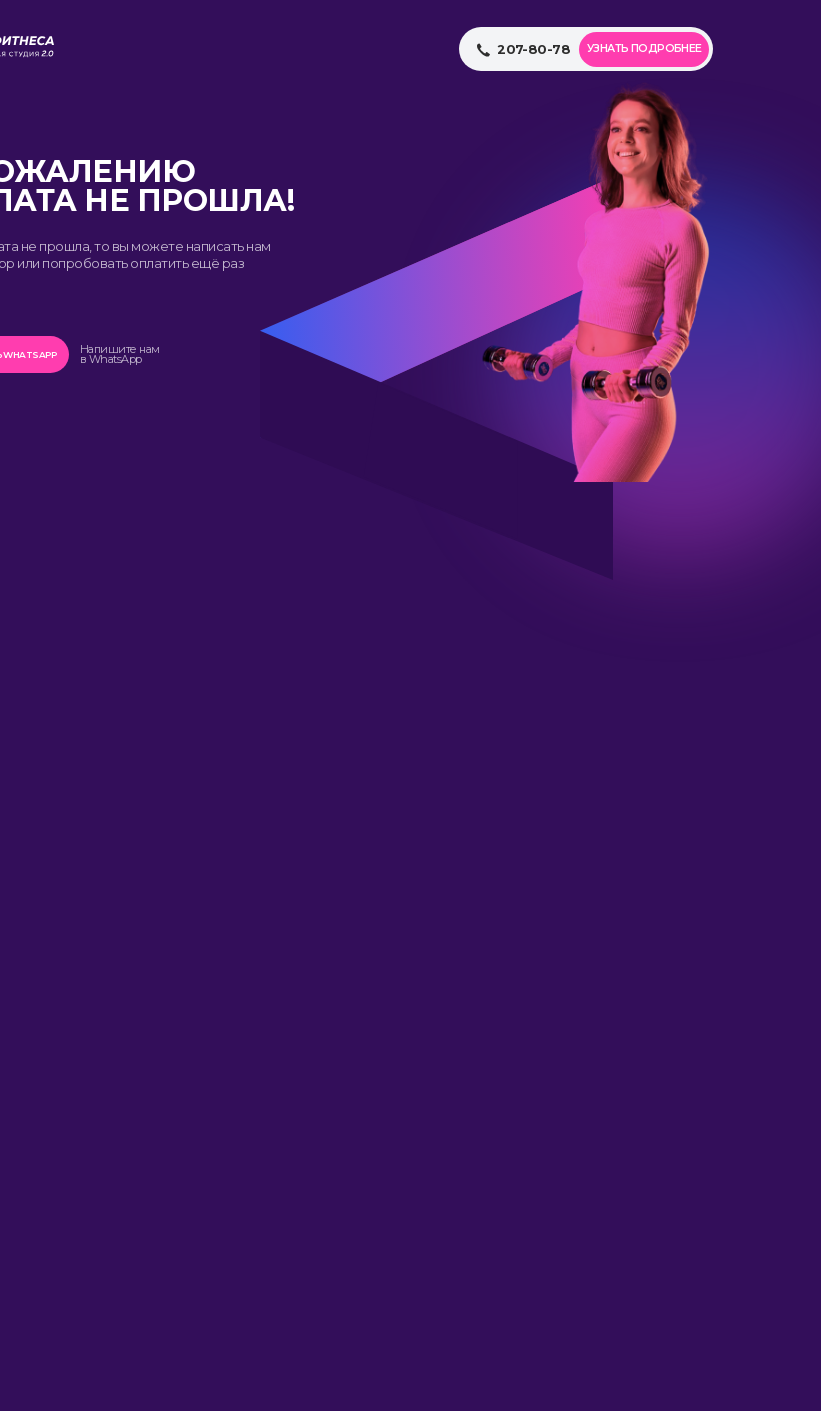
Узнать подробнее (644, 48)
